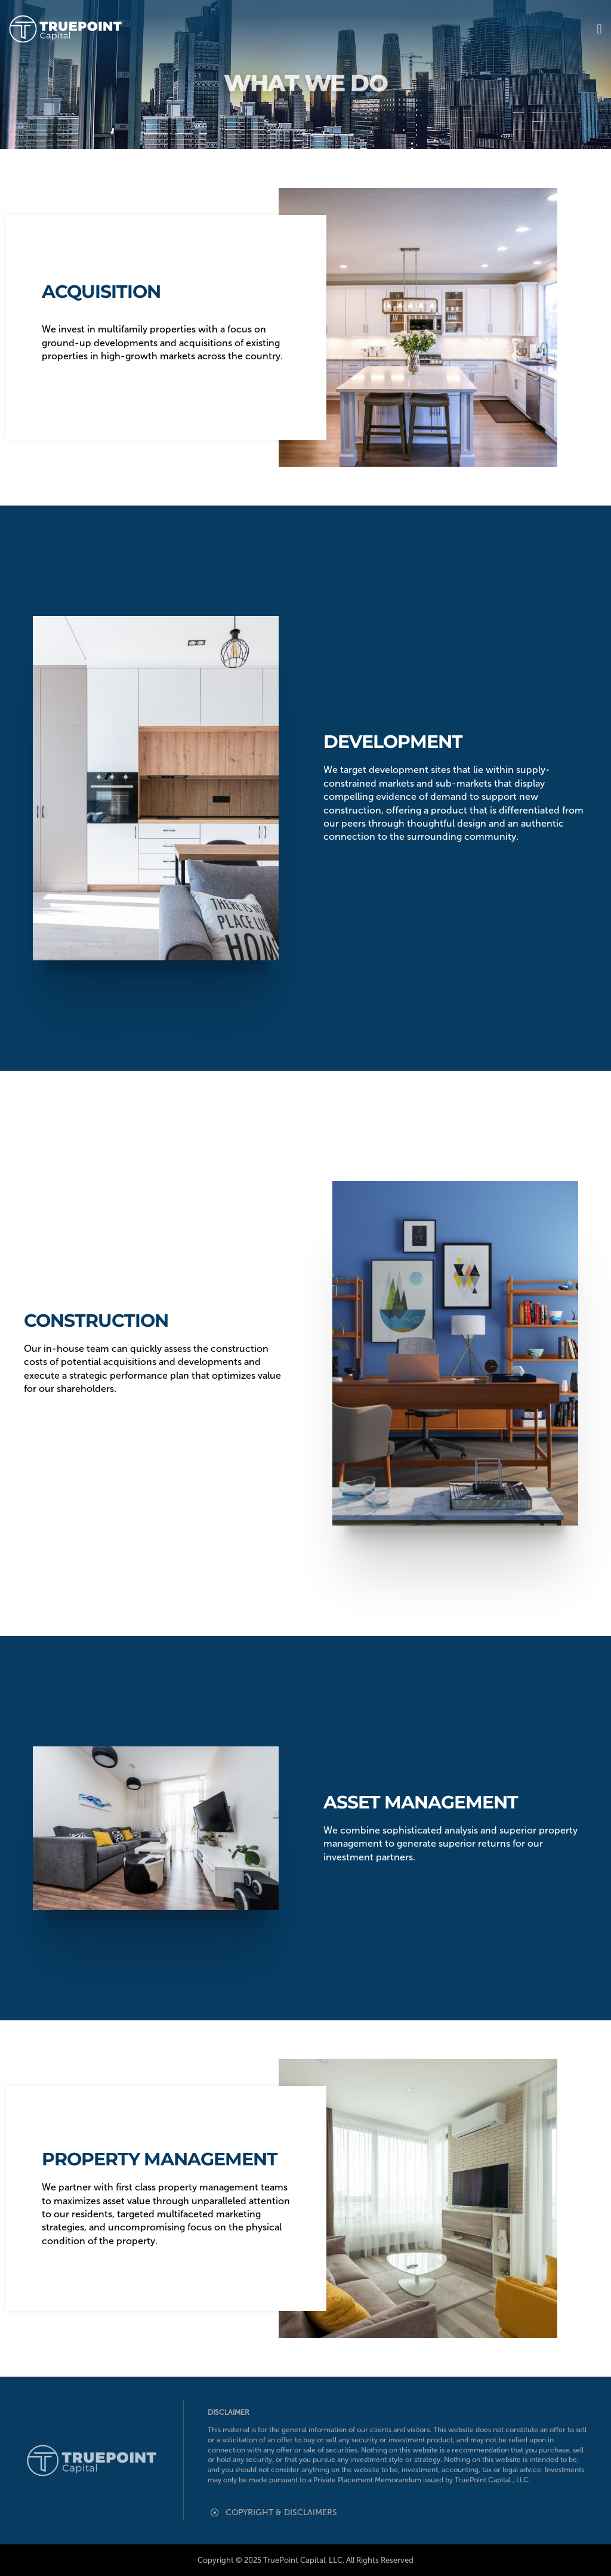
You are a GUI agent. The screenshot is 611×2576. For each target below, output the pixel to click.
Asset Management (420, 1802)
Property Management (159, 2159)
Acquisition (101, 292)
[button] (599, 29)
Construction (96, 1320)
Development (392, 742)
